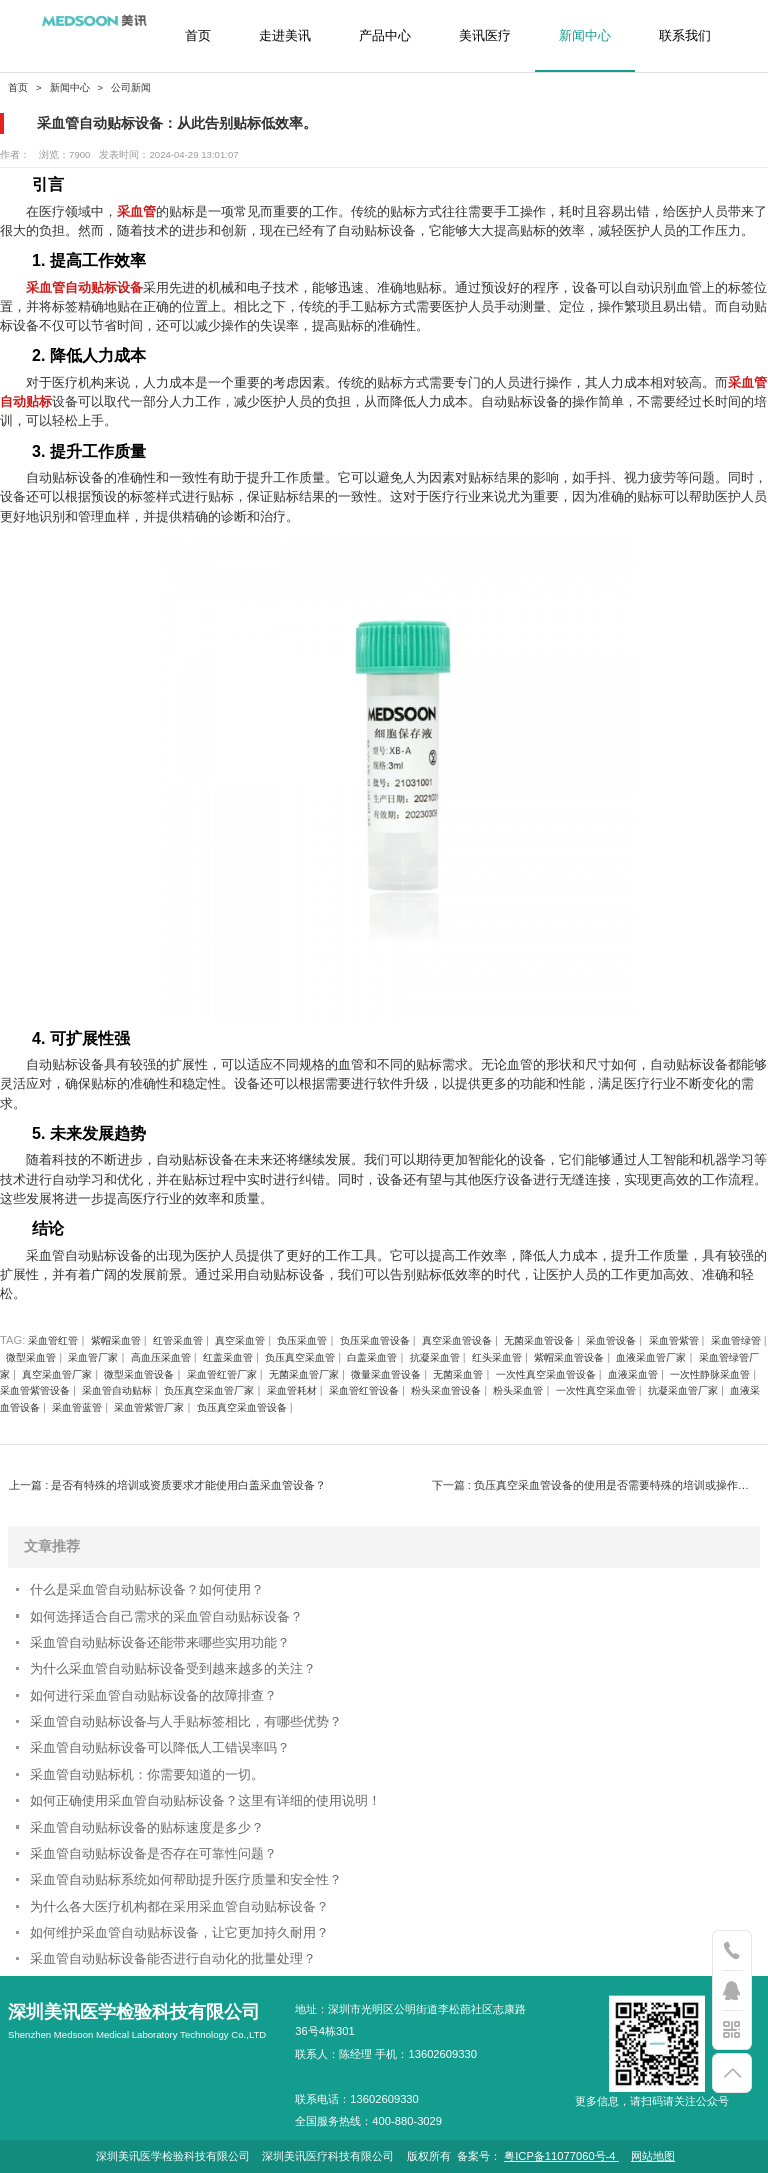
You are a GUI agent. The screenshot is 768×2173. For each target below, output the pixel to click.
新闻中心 (585, 36)
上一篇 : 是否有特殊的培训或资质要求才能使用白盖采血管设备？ (167, 1485)
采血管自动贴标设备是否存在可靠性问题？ (153, 1853)
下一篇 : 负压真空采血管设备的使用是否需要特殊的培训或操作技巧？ (595, 1485)
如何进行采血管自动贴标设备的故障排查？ (153, 1695)
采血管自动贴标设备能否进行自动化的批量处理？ (173, 1958)
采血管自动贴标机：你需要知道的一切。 (147, 1774)
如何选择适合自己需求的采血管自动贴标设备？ (166, 1616)
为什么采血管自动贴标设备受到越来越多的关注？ (173, 1668)
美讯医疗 (485, 36)
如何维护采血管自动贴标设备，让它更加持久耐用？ (179, 1932)
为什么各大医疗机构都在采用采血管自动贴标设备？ (179, 1906)
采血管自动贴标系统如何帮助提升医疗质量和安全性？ (186, 1879)
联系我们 (685, 36)
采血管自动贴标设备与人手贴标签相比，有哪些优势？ (186, 1721)
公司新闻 (131, 87)
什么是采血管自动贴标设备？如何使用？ (147, 1589)
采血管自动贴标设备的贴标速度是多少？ (147, 1827)
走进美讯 (285, 36)
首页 (198, 36)
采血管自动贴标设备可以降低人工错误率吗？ (160, 1747)
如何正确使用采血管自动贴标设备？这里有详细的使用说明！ (205, 1800)
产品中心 (385, 36)
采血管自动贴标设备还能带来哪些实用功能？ (160, 1642)
